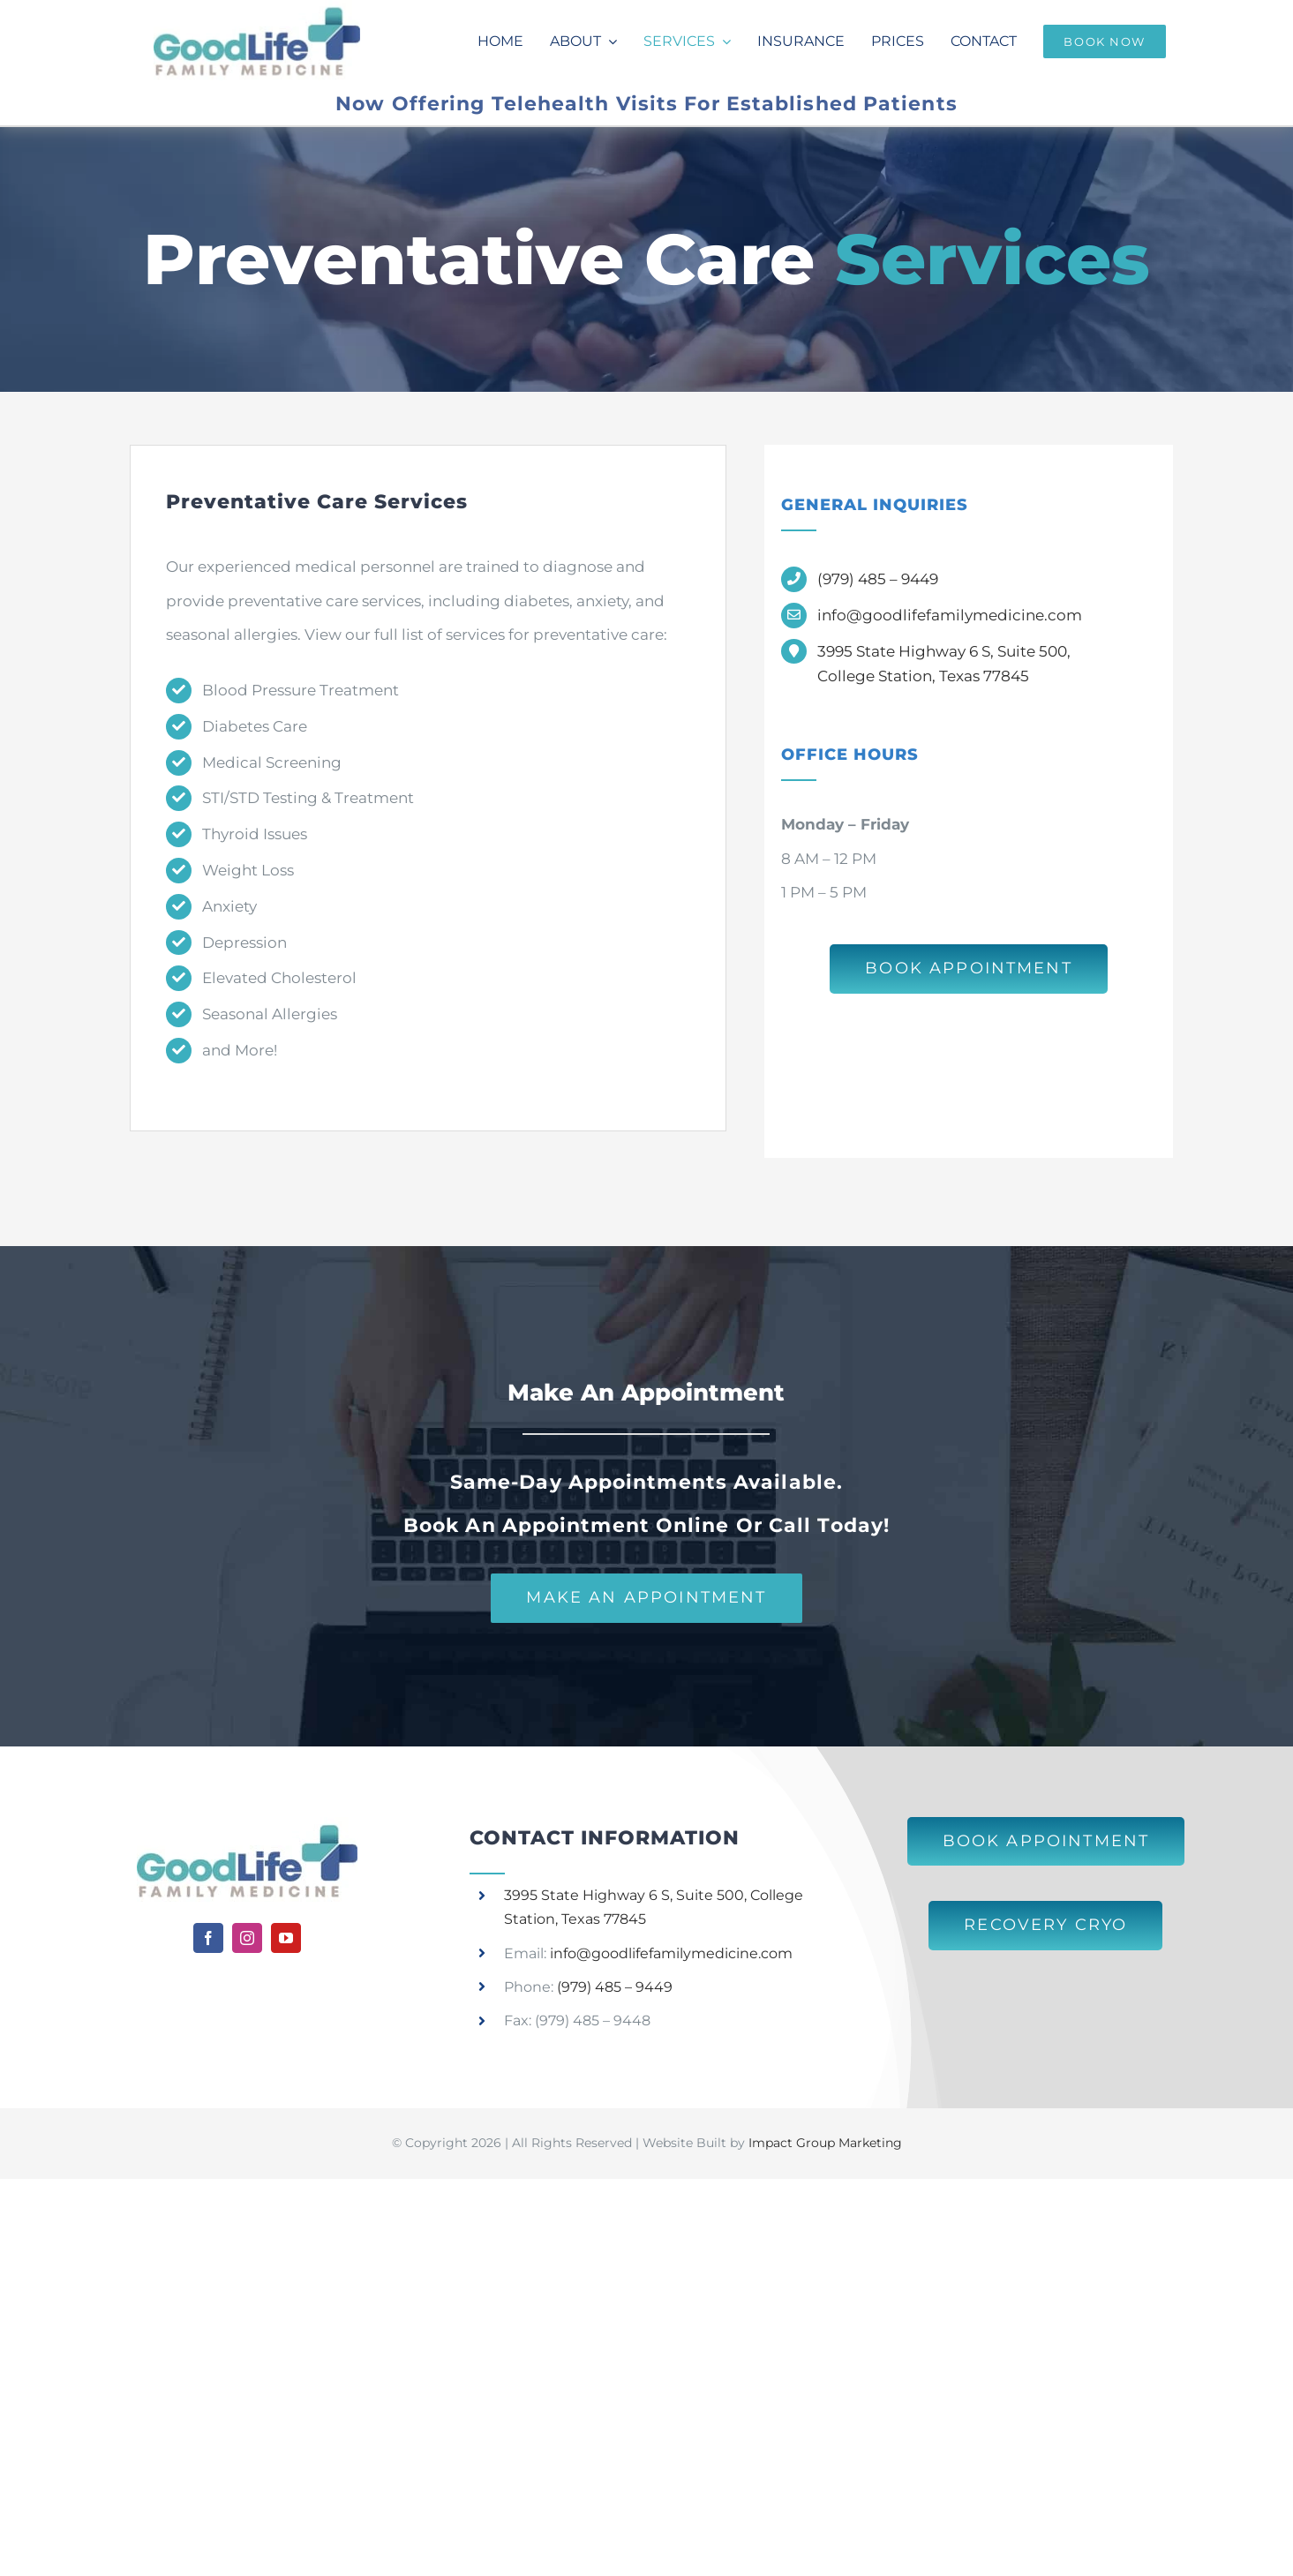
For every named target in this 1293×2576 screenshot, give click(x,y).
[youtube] (286, 1938)
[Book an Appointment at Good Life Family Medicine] (969, 969)
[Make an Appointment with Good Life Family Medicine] (646, 1598)
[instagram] (247, 1938)
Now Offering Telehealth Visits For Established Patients (646, 104)
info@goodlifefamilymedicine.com (949, 615)
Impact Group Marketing (825, 2143)
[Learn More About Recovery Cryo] (1045, 1925)
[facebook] (208, 1938)
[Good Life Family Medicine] (247, 1824)
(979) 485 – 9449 (877, 579)
